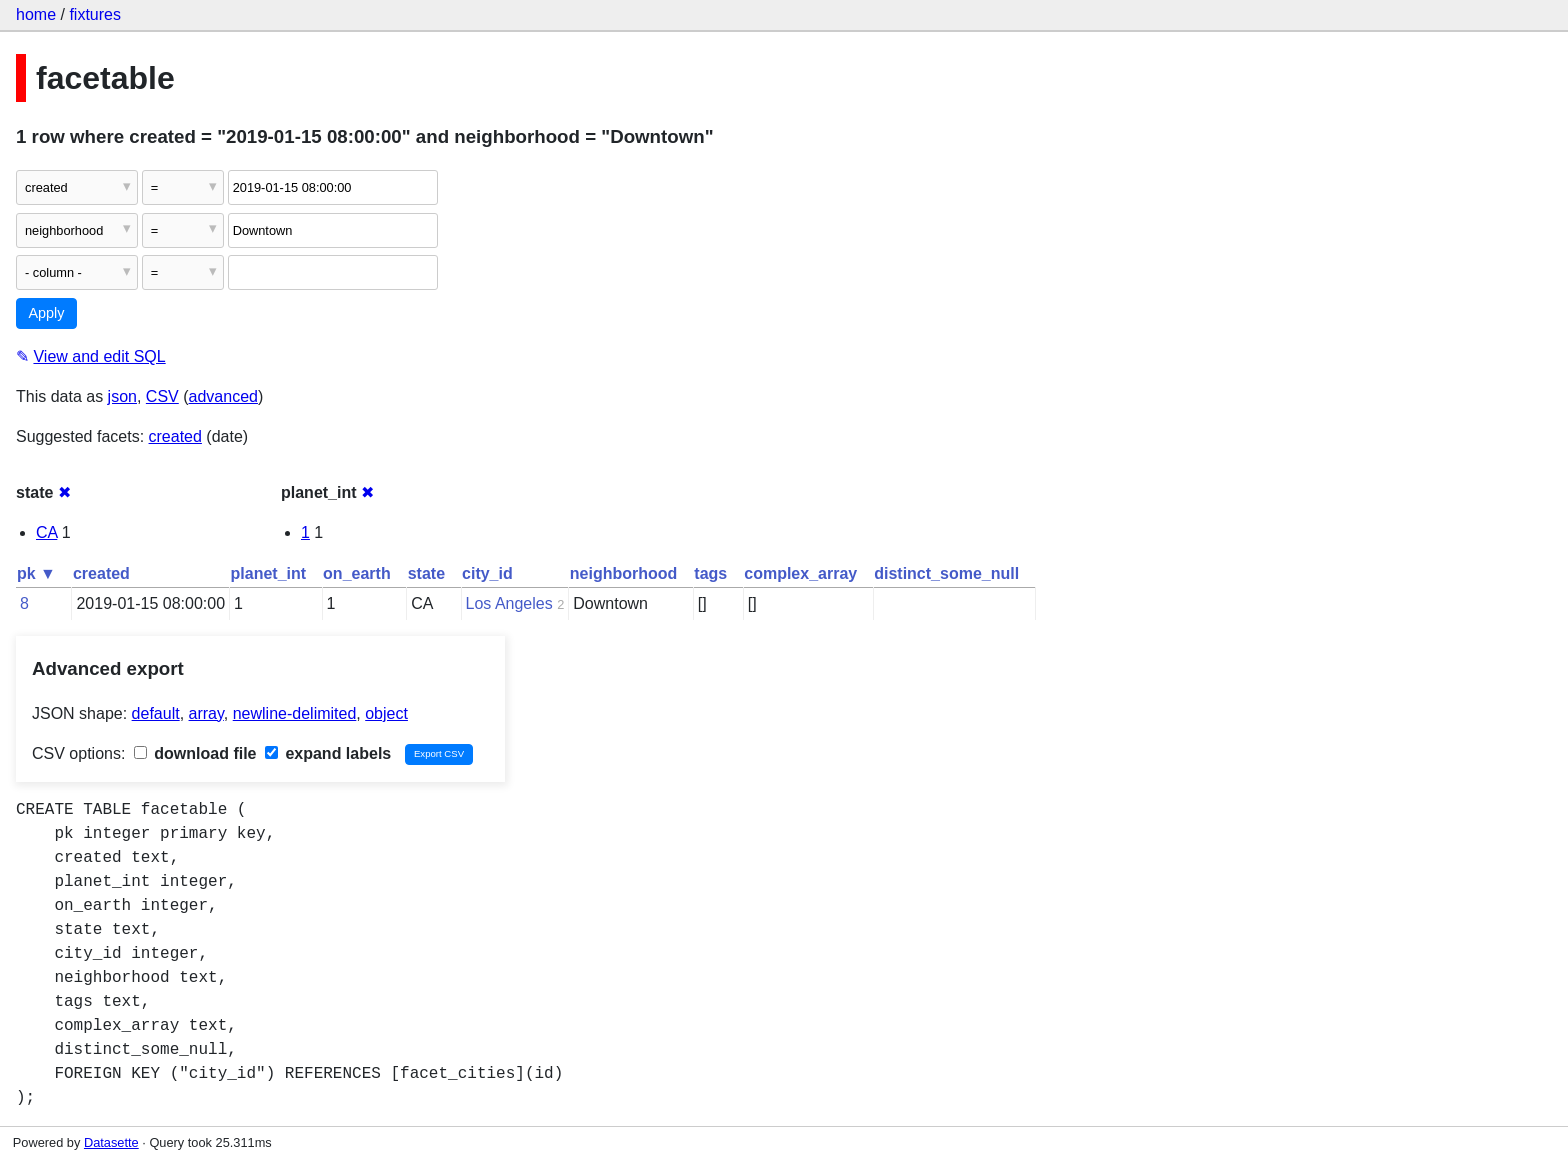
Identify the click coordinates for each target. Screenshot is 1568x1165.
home (36, 14)
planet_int (269, 573)
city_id (487, 573)
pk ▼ (36, 573)
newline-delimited (295, 713)
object (386, 713)
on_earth (357, 573)
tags (710, 573)
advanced (223, 396)
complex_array (800, 573)
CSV (162, 396)
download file (195, 753)
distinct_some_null (946, 573)
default (156, 713)
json (122, 396)
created (175, 436)
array (206, 713)
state (426, 573)
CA (46, 532)
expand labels (328, 753)
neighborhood (624, 573)
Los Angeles (509, 603)
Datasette (111, 1142)
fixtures (95, 14)
